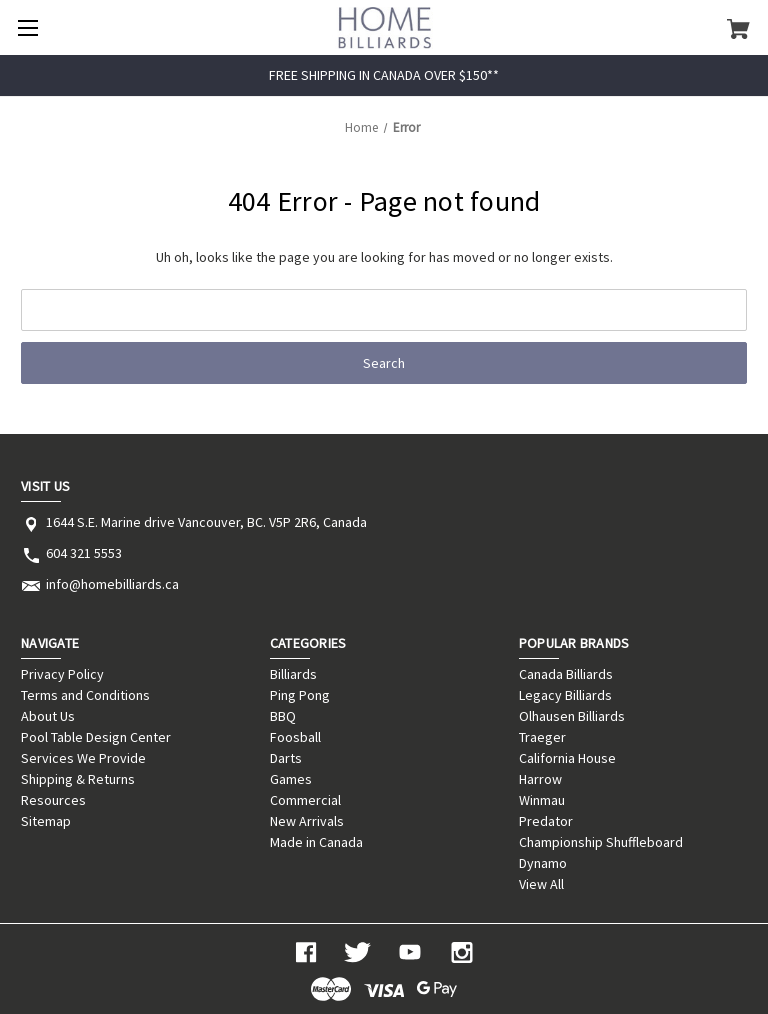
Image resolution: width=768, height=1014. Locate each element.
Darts (286, 758)
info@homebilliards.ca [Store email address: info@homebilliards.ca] (112, 584)
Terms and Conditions (85, 695)
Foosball (295, 737)
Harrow (540, 779)
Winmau (542, 800)
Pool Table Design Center (96, 737)
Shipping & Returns (78, 779)
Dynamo (543, 863)
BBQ (283, 716)
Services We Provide (83, 758)
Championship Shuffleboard (601, 842)
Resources (53, 800)
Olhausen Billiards (572, 716)
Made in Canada (316, 842)
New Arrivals (307, 821)
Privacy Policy (62, 674)
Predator (546, 821)
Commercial (305, 800)
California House (567, 758)
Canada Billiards (566, 674)
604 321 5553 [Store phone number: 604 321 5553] (84, 553)
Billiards (293, 674)
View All (541, 884)
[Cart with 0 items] (738, 28)
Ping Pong (300, 695)
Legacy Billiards (565, 695)
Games (291, 779)
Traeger (542, 737)
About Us (48, 716)
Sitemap (46, 821)
